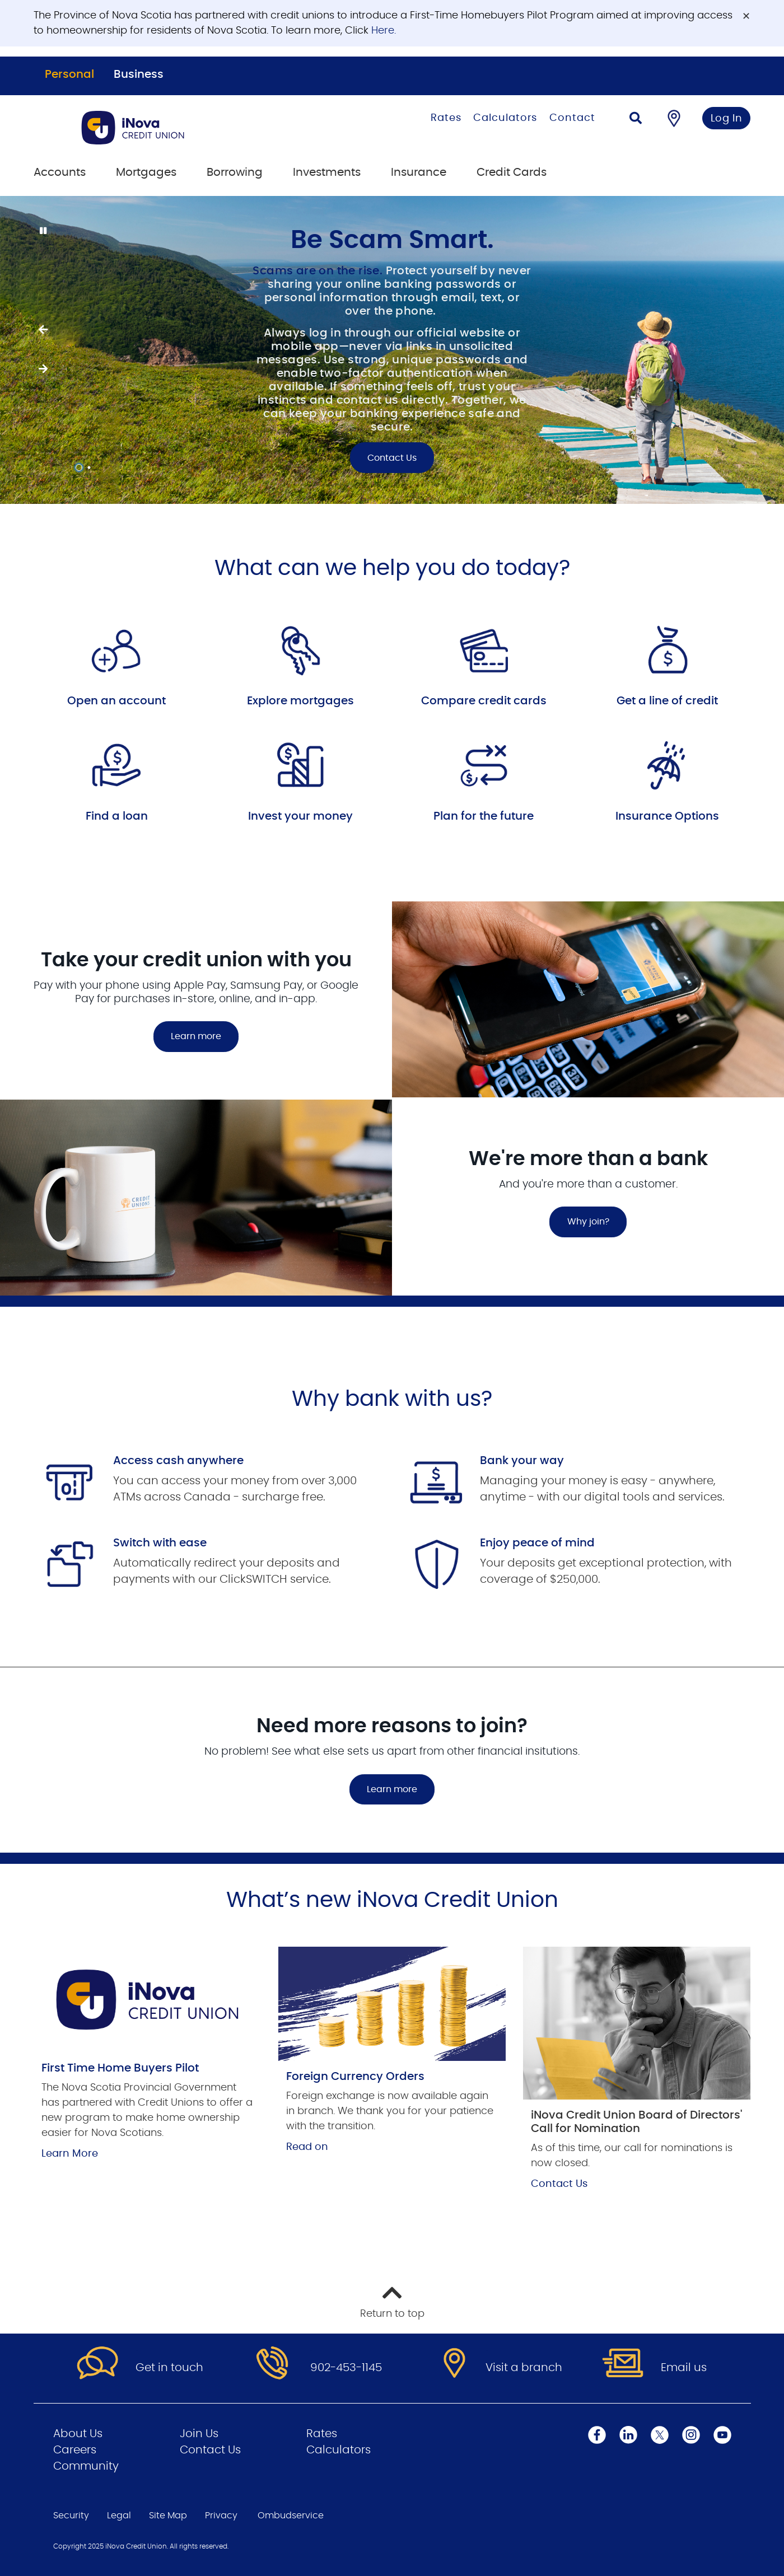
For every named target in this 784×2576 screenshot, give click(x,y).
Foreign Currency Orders (355, 2076)
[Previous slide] (42, 369)
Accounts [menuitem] (60, 172)
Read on (307, 2147)
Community (86, 2466)
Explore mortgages (300, 701)
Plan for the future (483, 816)
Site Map (168, 2515)
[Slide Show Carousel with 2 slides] (392, 350)
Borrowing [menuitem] (235, 172)
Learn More (69, 2154)
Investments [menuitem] (327, 172)
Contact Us (559, 2184)
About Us (77, 2433)
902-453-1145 (346, 2367)
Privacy (221, 2515)
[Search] (636, 119)
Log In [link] (727, 119)
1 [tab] (80, 467)
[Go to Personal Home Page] (180, 127)
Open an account (116, 701)
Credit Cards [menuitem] (512, 172)
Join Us (199, 2433)
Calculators (505, 118)
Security (71, 2515)
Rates (446, 118)
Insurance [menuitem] (418, 172)
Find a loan (117, 816)
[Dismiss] (746, 16)
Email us (684, 2367)
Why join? (588, 1221)
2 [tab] (90, 467)
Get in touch (169, 2367)
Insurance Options (667, 816)
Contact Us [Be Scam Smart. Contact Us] (392, 457)
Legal (119, 2515)
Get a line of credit (667, 701)
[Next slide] (42, 330)
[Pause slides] (42, 231)
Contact (572, 118)
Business (139, 74)
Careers (74, 2450)
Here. (383, 31)
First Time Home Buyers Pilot (120, 2068)
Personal (69, 74)
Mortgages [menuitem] (146, 172)
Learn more (196, 1036)
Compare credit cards (484, 701)
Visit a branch (524, 2367)
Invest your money (300, 816)
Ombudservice (291, 2515)
